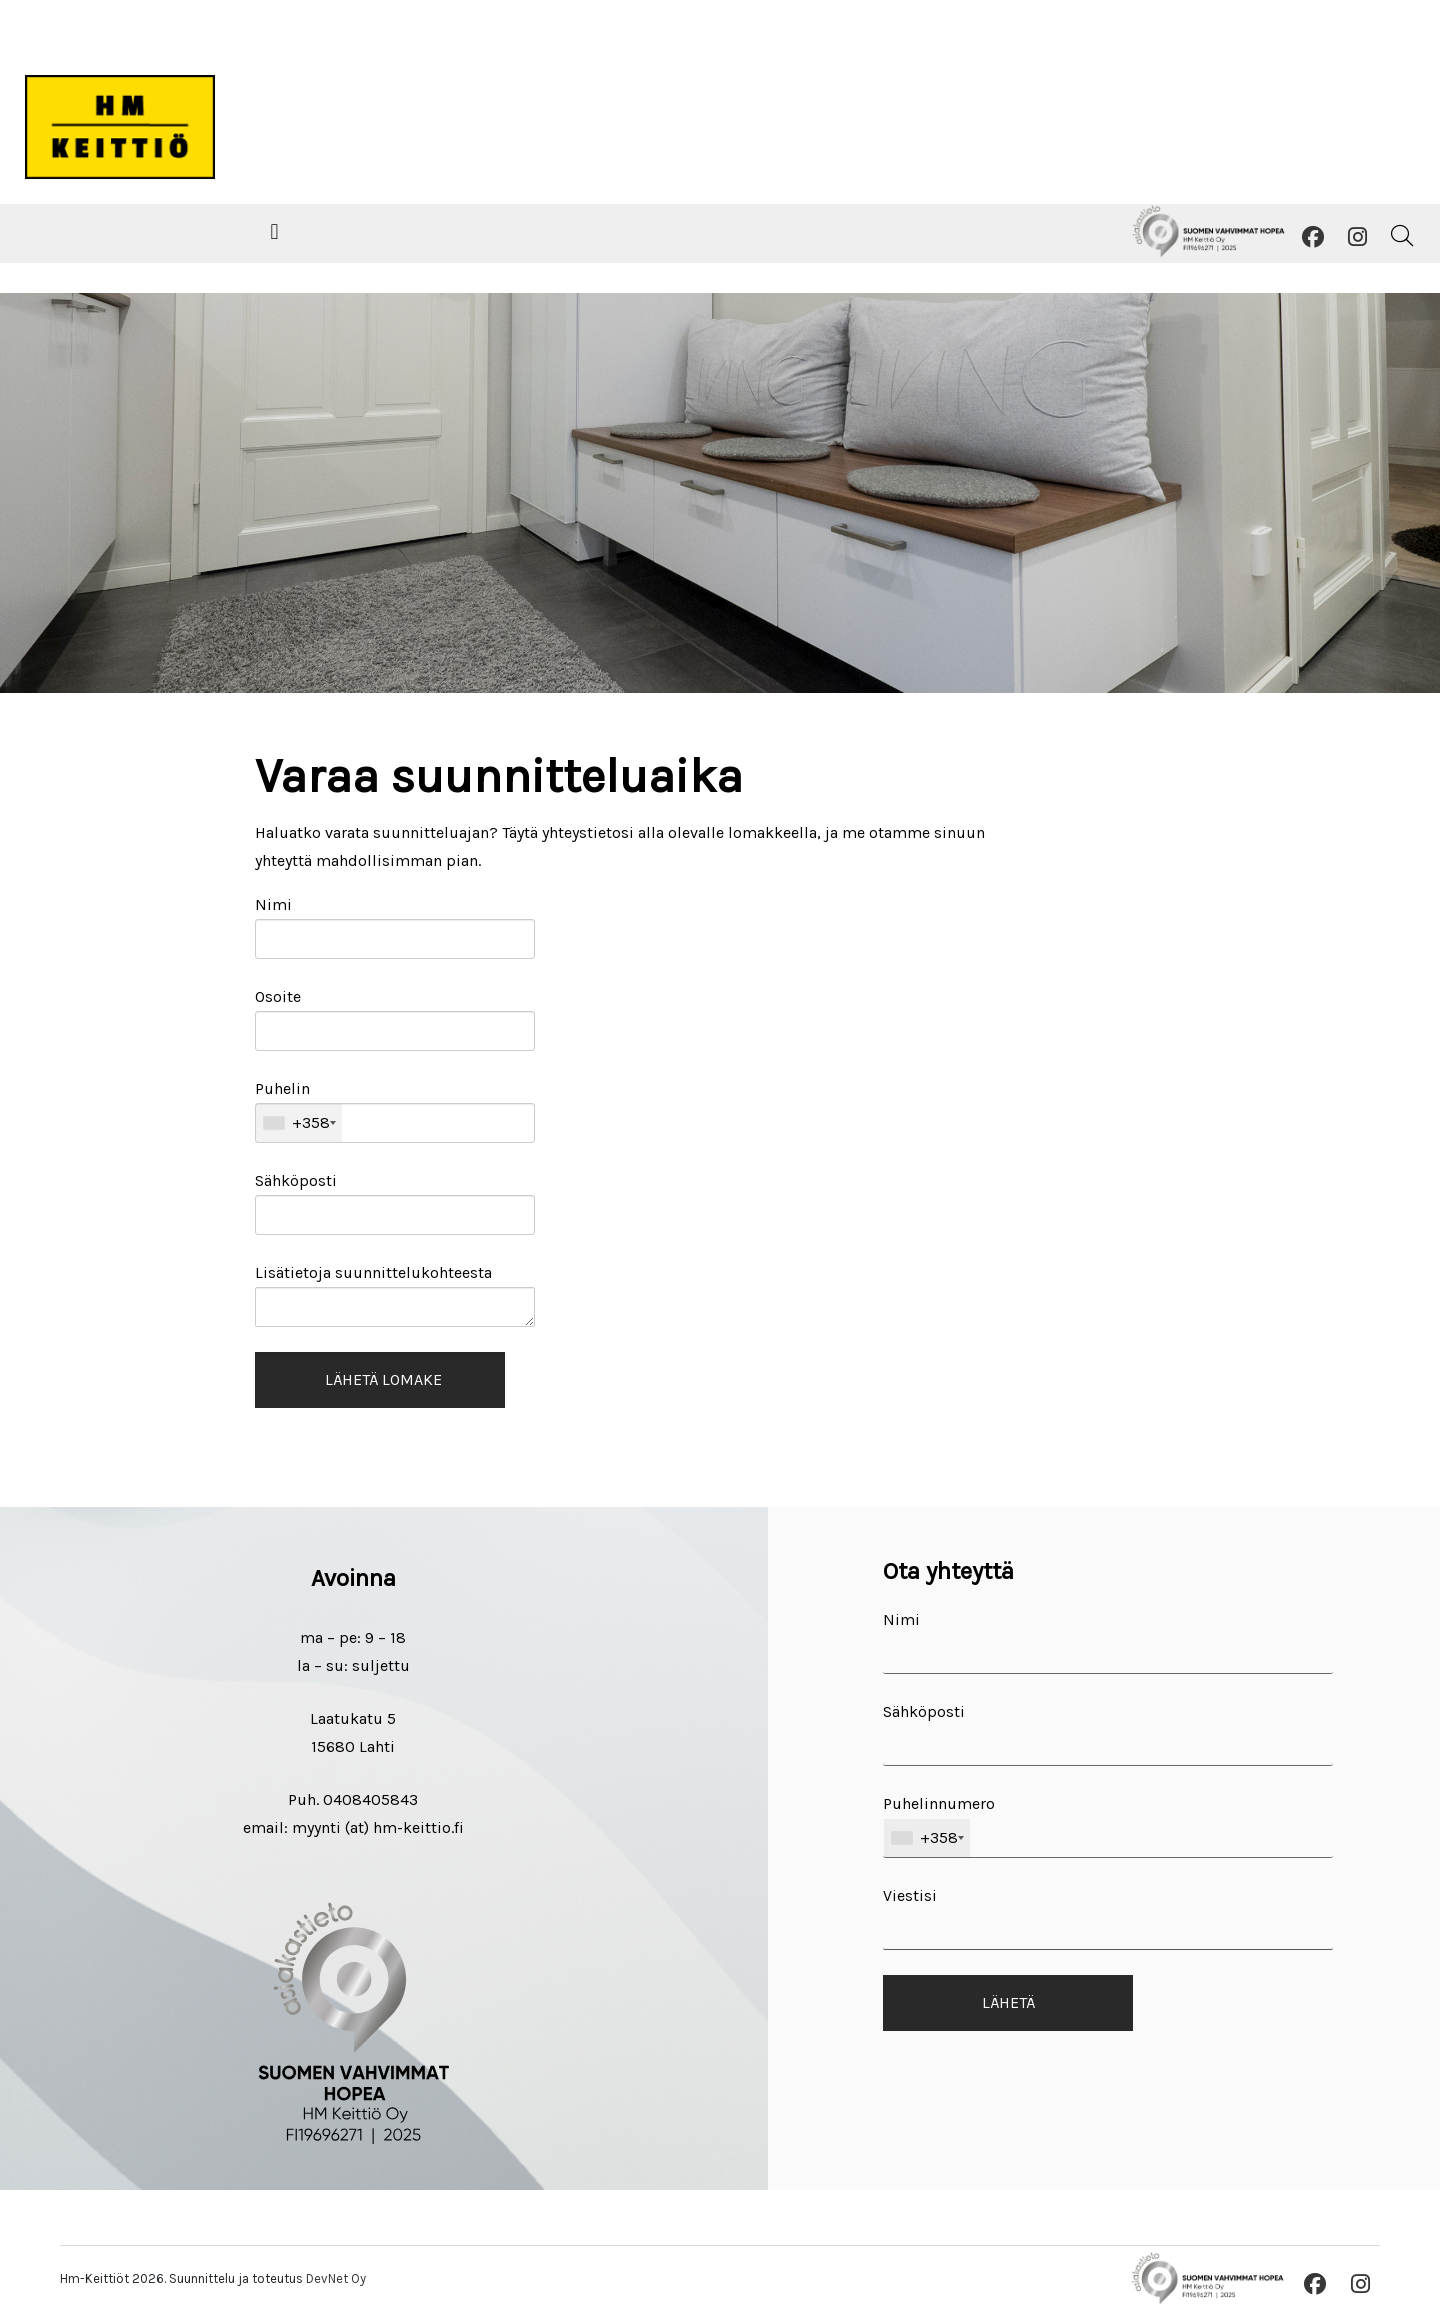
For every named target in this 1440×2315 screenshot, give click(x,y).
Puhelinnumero (1108, 1826)
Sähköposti (395, 1203)
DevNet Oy (336, 2278)
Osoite (395, 1019)
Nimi (395, 927)
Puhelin (395, 1111)
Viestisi (1108, 1918)
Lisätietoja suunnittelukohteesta (395, 1295)
